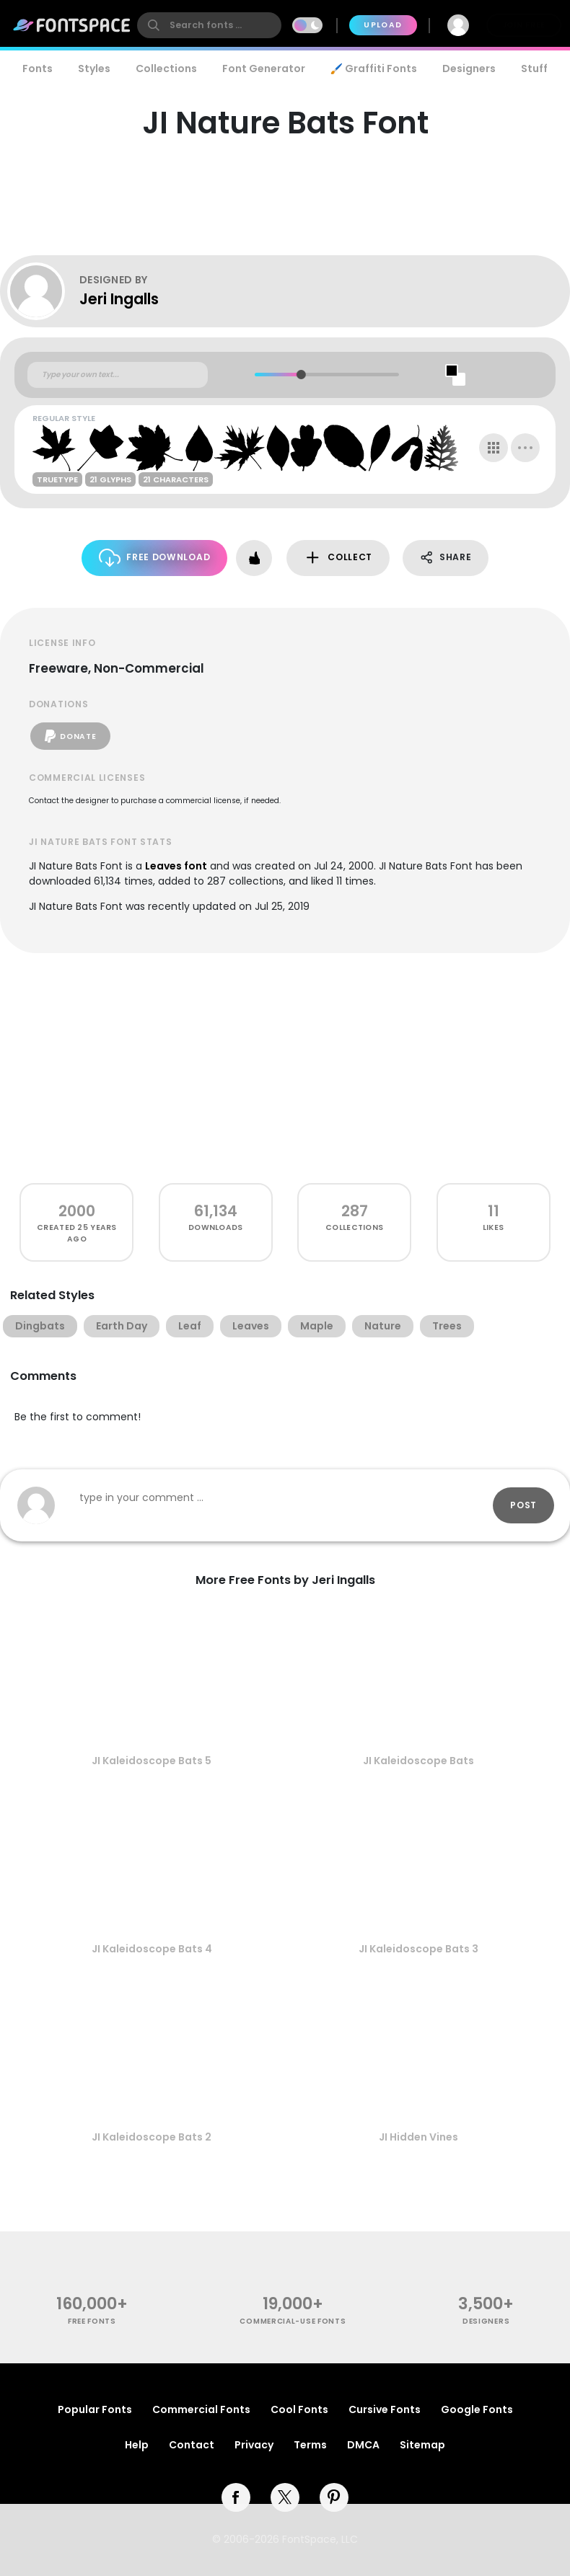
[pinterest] (334, 2497)
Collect (338, 558)
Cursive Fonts (384, 2409)
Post (523, 1505)
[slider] (300, 374)
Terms (310, 2445)
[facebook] (236, 2497)
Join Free (523, 24)
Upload (383, 24)
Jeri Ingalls (119, 298)
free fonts (92, 2321)
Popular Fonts (95, 2409)
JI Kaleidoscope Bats (418, 1760)
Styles (94, 68)
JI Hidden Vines (418, 2137)
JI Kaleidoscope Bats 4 (152, 1949)
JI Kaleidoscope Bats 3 (418, 1949)
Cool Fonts (299, 2409)
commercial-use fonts (293, 2321)
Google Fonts (477, 2409)
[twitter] (285, 2497)
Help (137, 2445)
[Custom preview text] (117, 375)
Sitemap (422, 2445)
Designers (469, 68)
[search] (209, 25)
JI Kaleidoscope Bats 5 (151, 1760)
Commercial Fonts (201, 2409)
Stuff (534, 68)
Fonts (37, 68)
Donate (70, 736)
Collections (166, 68)
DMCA (363, 2445)
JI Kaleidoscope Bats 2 (151, 2137)
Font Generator (263, 68)
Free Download (155, 558)
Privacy (253, 2445)
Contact (191, 2445)
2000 (76, 1210)
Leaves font (176, 866)
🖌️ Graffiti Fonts (373, 68)
